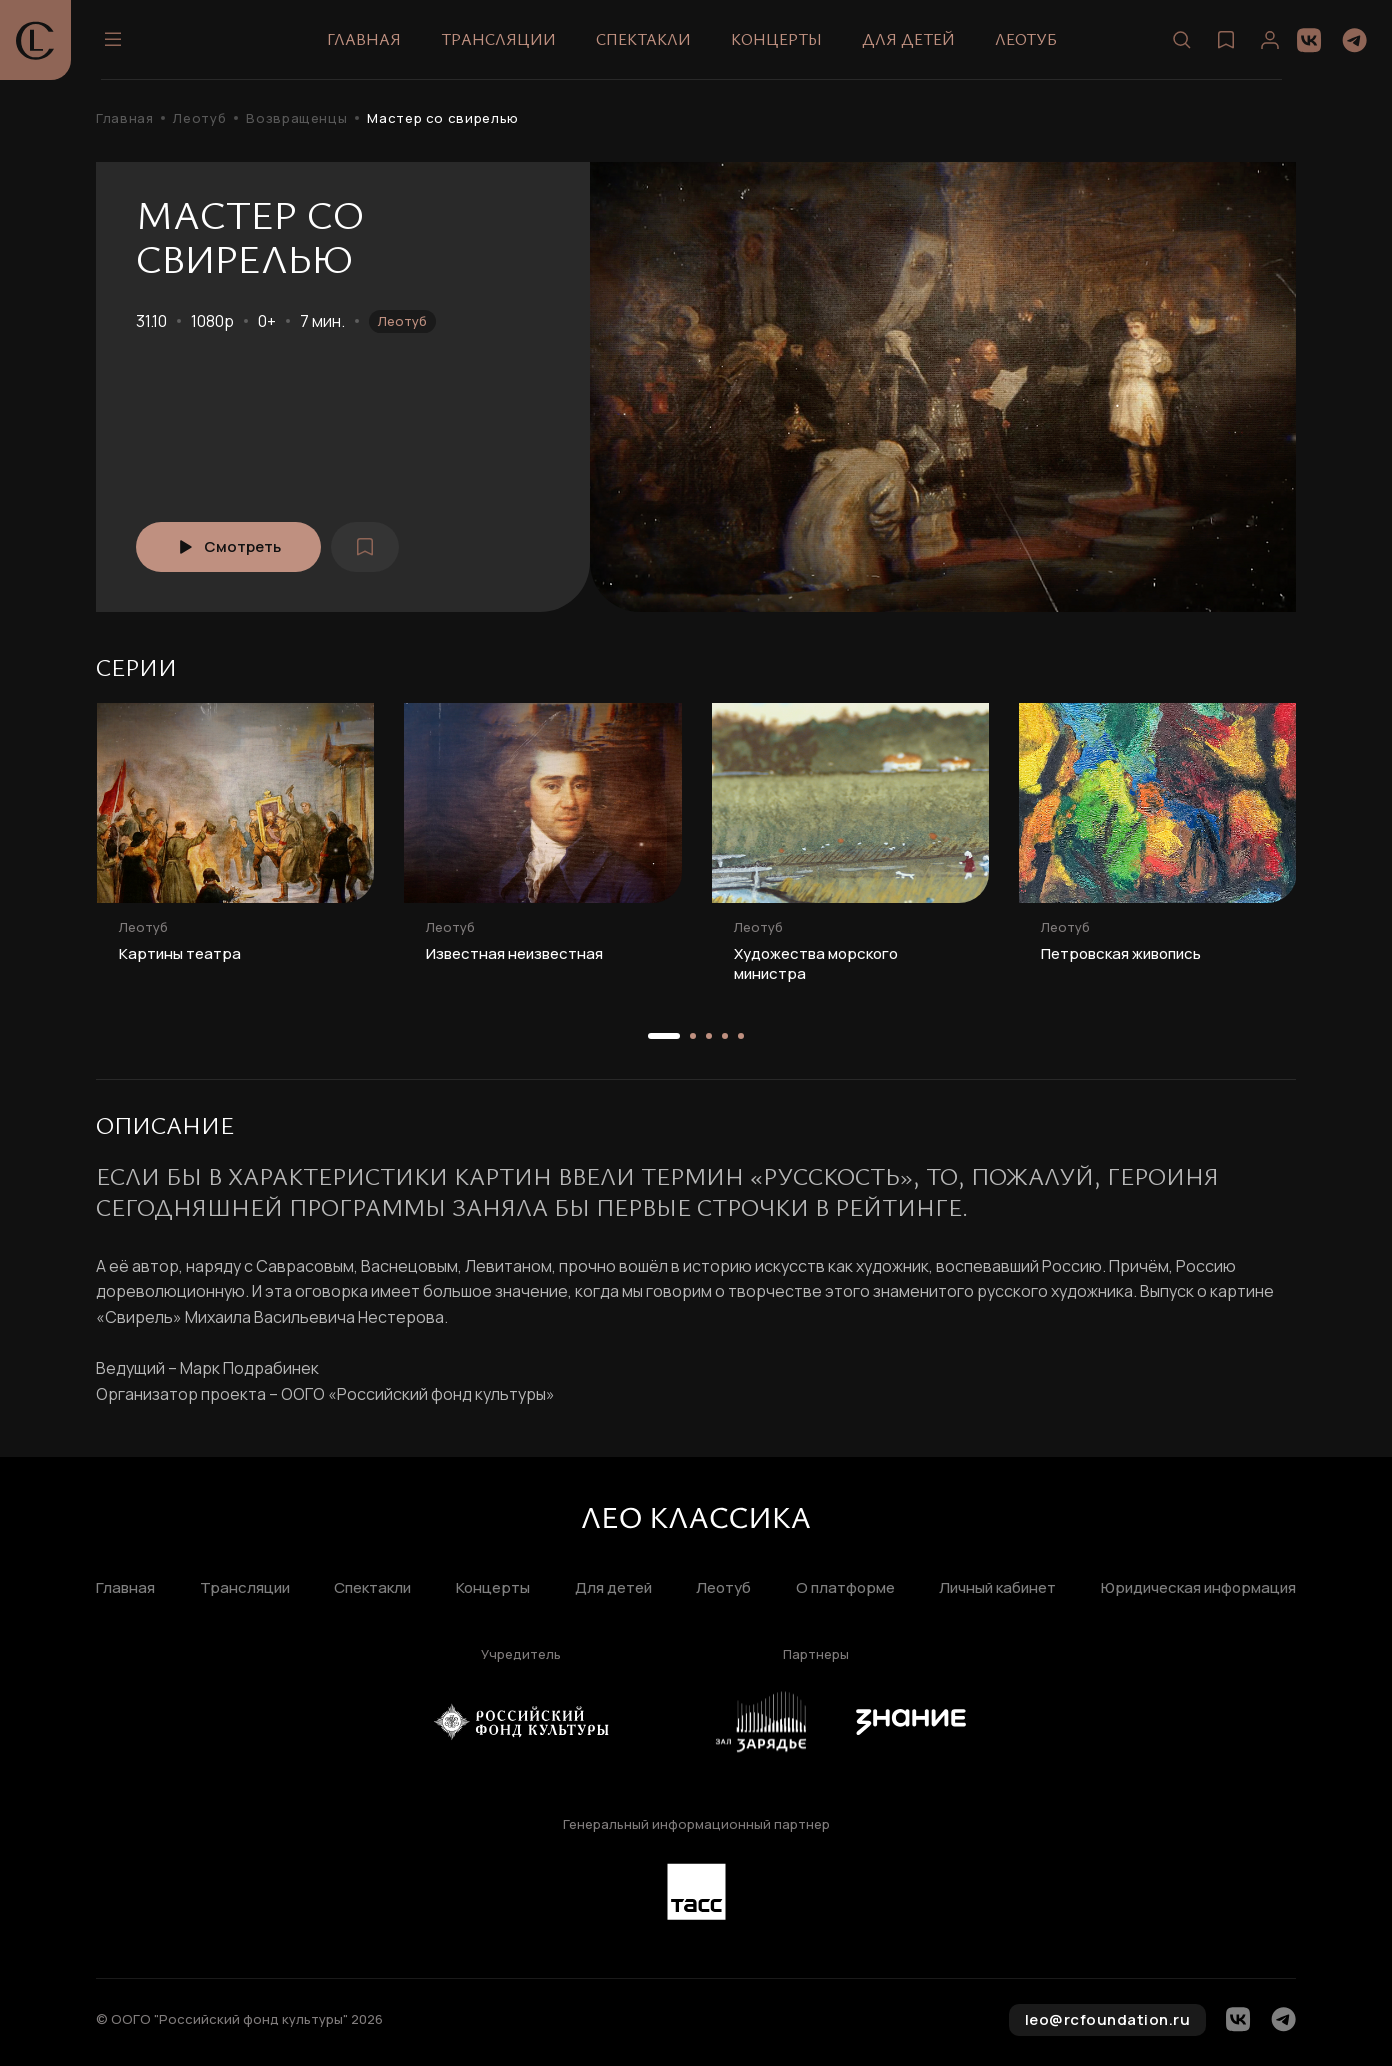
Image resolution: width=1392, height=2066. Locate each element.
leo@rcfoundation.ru (1108, 2019)
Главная (364, 39)
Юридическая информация (1198, 1588)
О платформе (845, 1588)
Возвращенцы (296, 118)
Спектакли (643, 39)
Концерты (776, 39)
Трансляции (498, 39)
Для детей (908, 39)
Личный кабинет (997, 1588)
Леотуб (1026, 39)
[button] (664, 1036)
